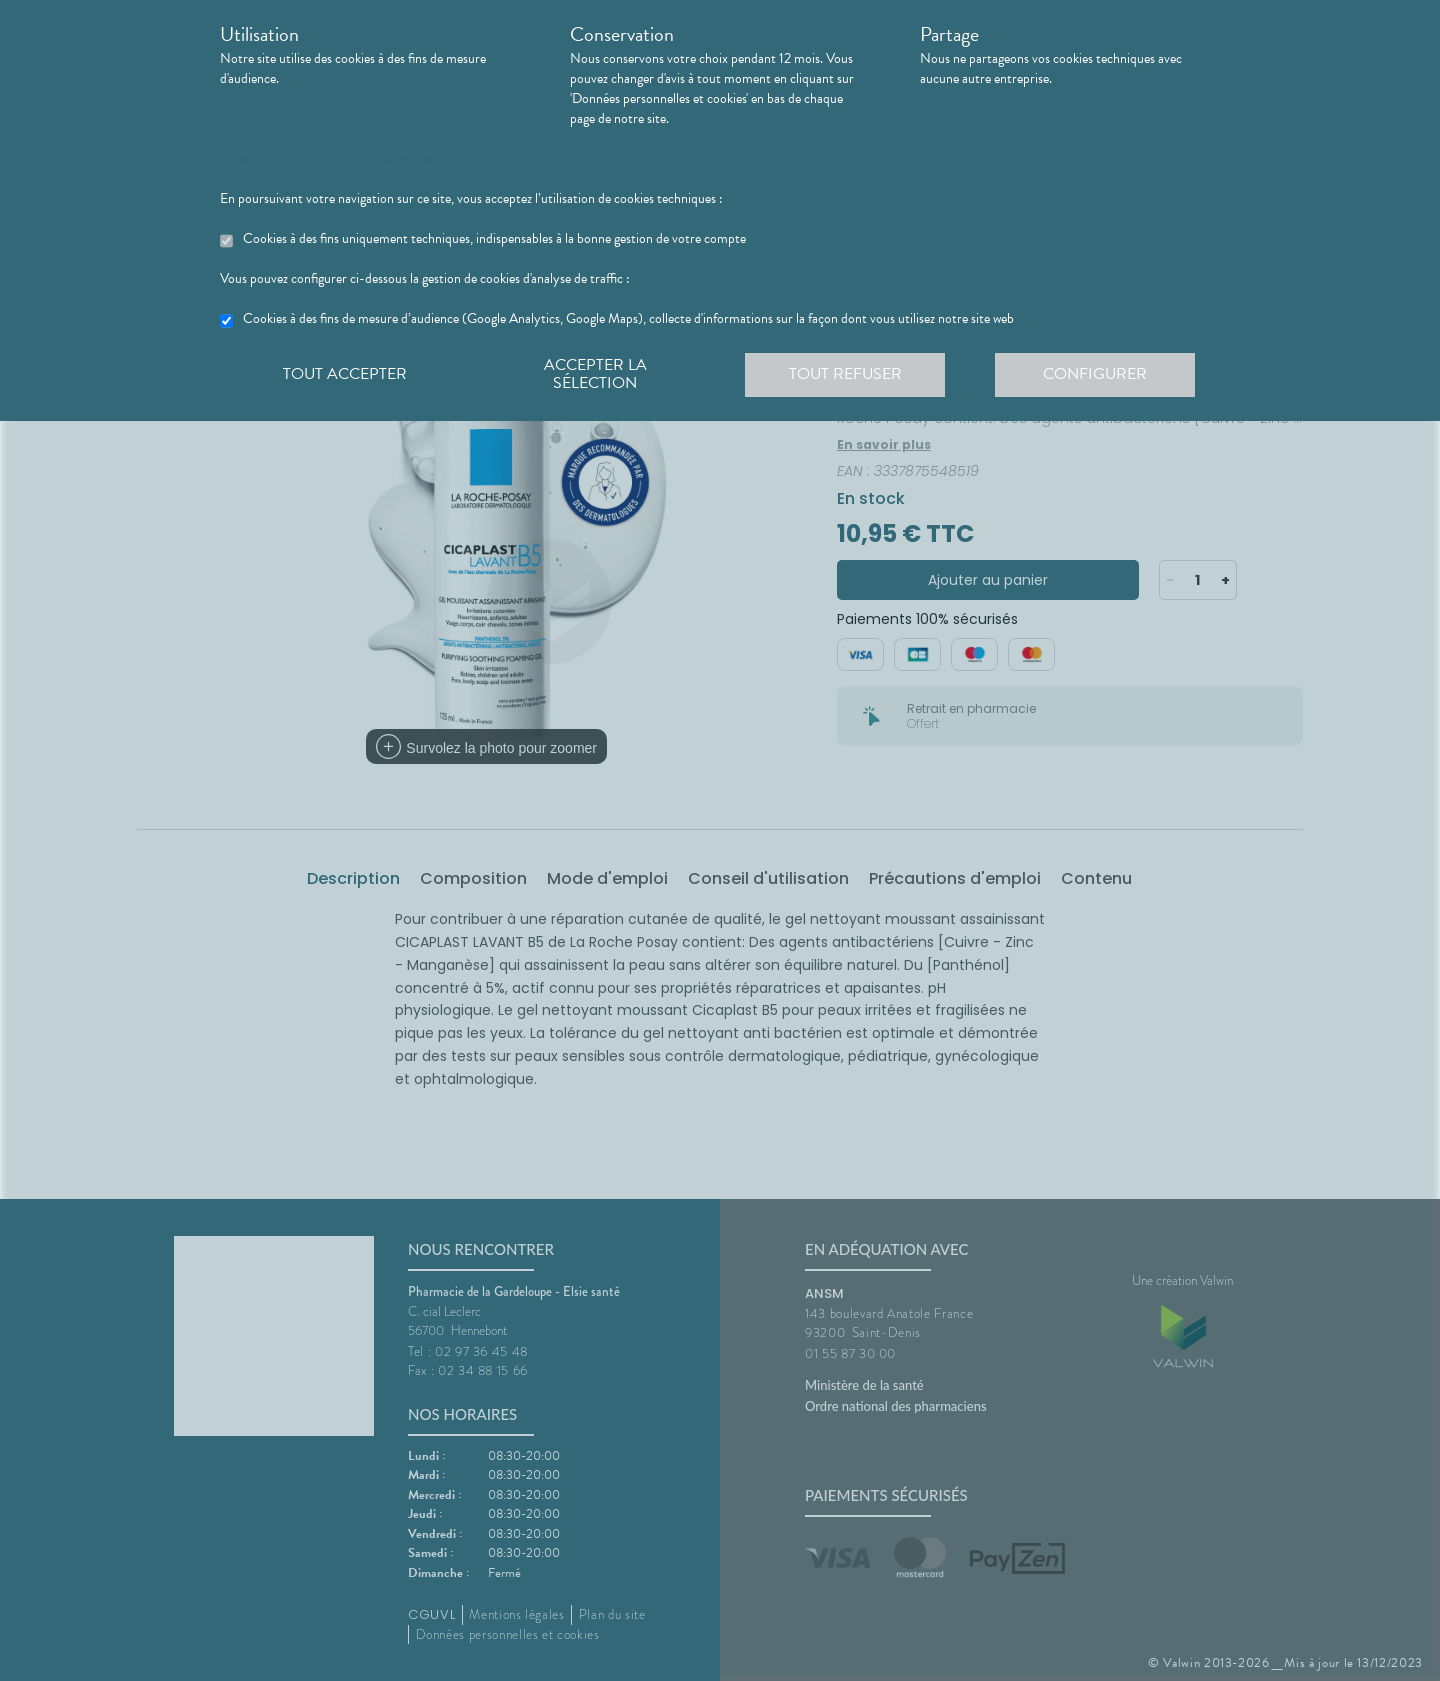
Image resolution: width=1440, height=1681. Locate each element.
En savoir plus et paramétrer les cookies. (328, 159)
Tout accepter (345, 374)
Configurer (1095, 374)
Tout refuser (845, 374)
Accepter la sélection (595, 374)
